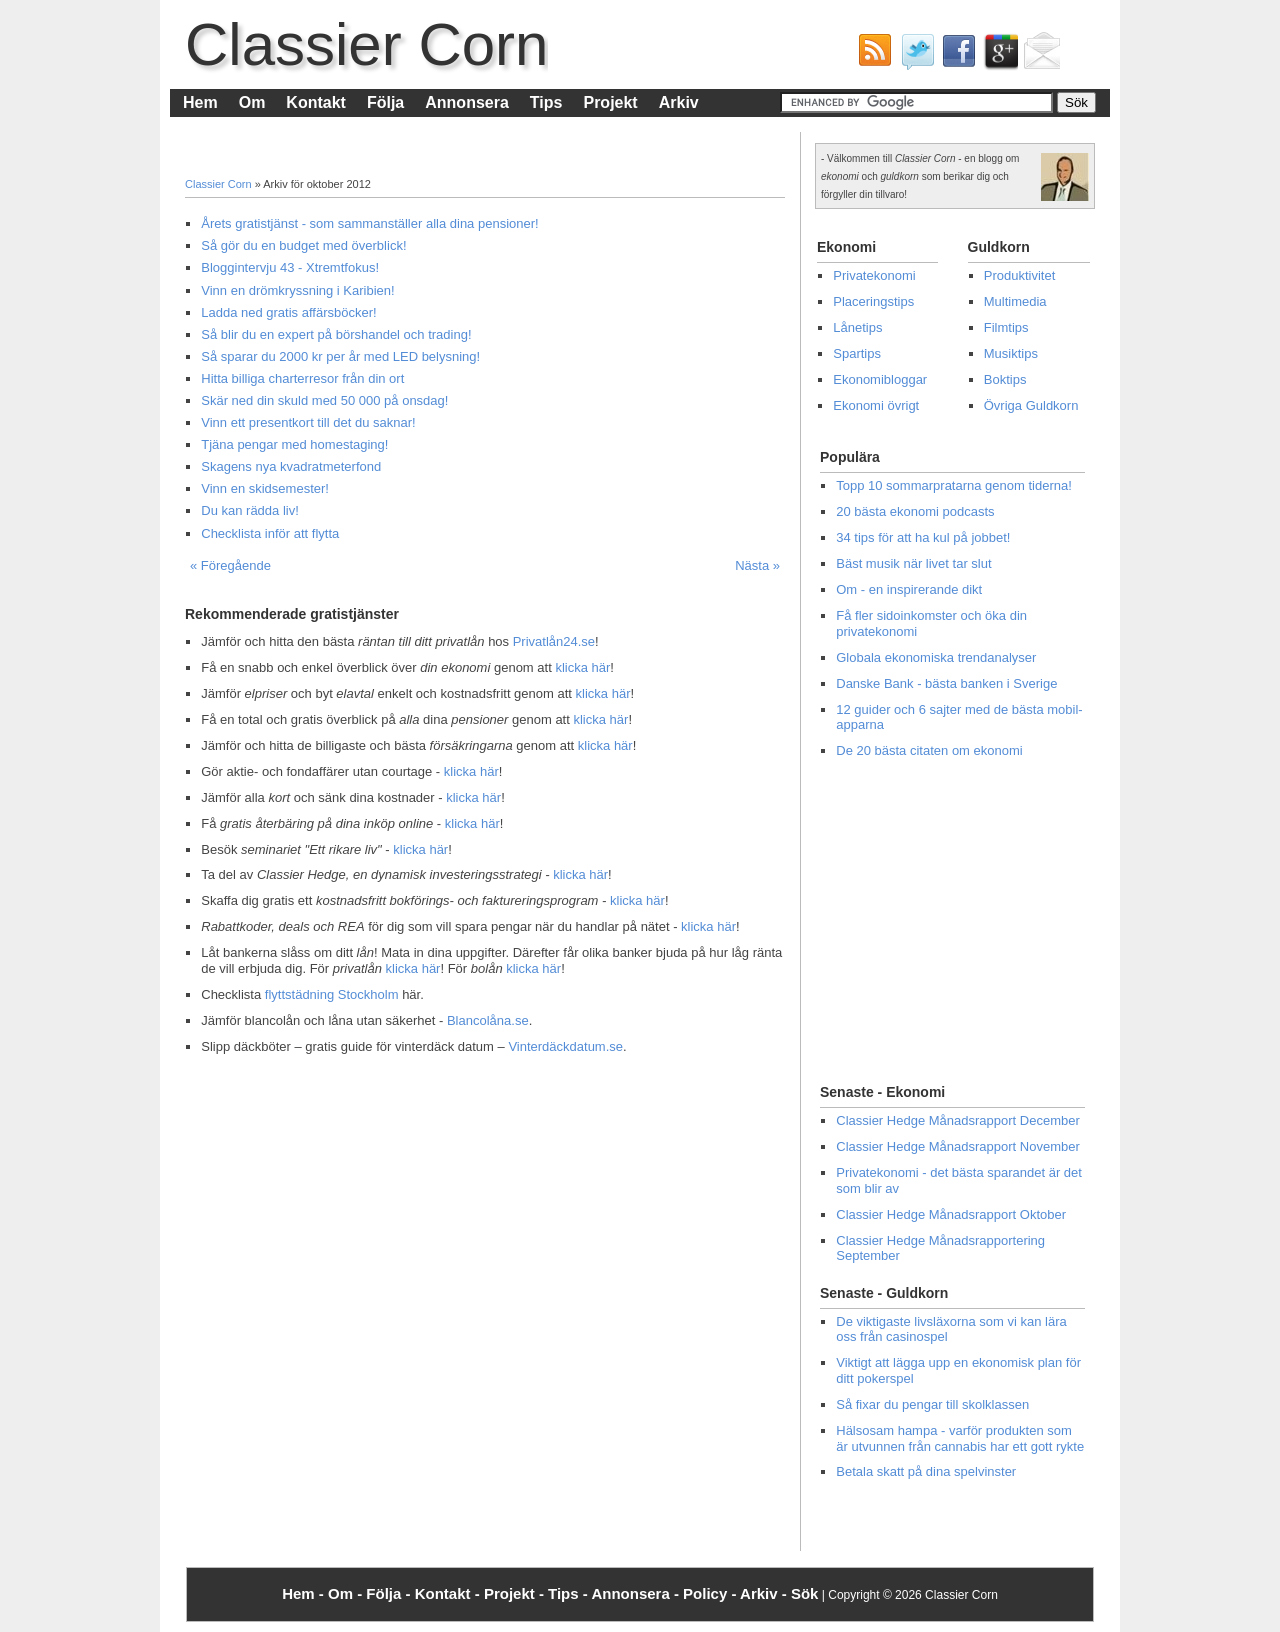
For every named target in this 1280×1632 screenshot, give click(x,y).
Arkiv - (765, 1593)
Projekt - (516, 1593)
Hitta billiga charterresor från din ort (302, 378)
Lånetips (857, 327)
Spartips (857, 353)
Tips (546, 102)
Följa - (390, 1593)
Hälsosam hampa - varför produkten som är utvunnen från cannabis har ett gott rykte (960, 1438)
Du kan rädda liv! (250, 510)
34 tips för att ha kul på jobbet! (923, 537)
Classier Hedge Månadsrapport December (958, 1120)
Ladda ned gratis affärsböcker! (288, 312)
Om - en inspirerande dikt (909, 589)
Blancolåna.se (488, 1020)
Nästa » (757, 565)
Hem (200, 102)
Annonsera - (637, 1593)
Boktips (1005, 379)
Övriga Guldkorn (1031, 405)
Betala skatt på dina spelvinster (926, 1471)
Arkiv (679, 102)
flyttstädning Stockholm (332, 994)
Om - (347, 1593)
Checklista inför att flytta (270, 533)
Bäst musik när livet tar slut (913, 563)
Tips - (569, 1593)
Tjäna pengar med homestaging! (294, 444)
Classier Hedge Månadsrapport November (958, 1146)
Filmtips (1006, 327)
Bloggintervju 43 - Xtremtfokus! (290, 267)
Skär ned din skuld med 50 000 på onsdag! (324, 400)
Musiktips (1011, 353)
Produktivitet (1020, 275)
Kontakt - (449, 1593)
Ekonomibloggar (880, 379)
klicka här (582, 667)
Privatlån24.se (554, 641)
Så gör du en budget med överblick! (303, 245)
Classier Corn (366, 44)
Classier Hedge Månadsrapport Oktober (951, 1214)
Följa (385, 102)
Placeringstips (873, 301)
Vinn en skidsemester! (265, 488)
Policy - (711, 1593)
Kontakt (316, 102)
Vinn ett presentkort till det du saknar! (308, 422)
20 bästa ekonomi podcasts (915, 511)
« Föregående (230, 565)
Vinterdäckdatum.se (565, 1046)
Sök (805, 1593)
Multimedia (1015, 301)
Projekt (610, 102)
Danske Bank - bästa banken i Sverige (946, 683)
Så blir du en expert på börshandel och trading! (336, 334)
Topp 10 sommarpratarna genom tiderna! (954, 485)
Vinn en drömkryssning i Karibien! (297, 290)
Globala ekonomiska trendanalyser (936, 657)
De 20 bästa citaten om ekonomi (929, 750)
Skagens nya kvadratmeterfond (291, 466)
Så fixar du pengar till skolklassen (932, 1404)
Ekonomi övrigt (876, 405)
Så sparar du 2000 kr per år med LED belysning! (340, 356)
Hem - (305, 1593)
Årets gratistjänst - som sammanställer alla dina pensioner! (369, 223)
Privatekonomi (874, 275)
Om (252, 102)
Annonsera (467, 102)
